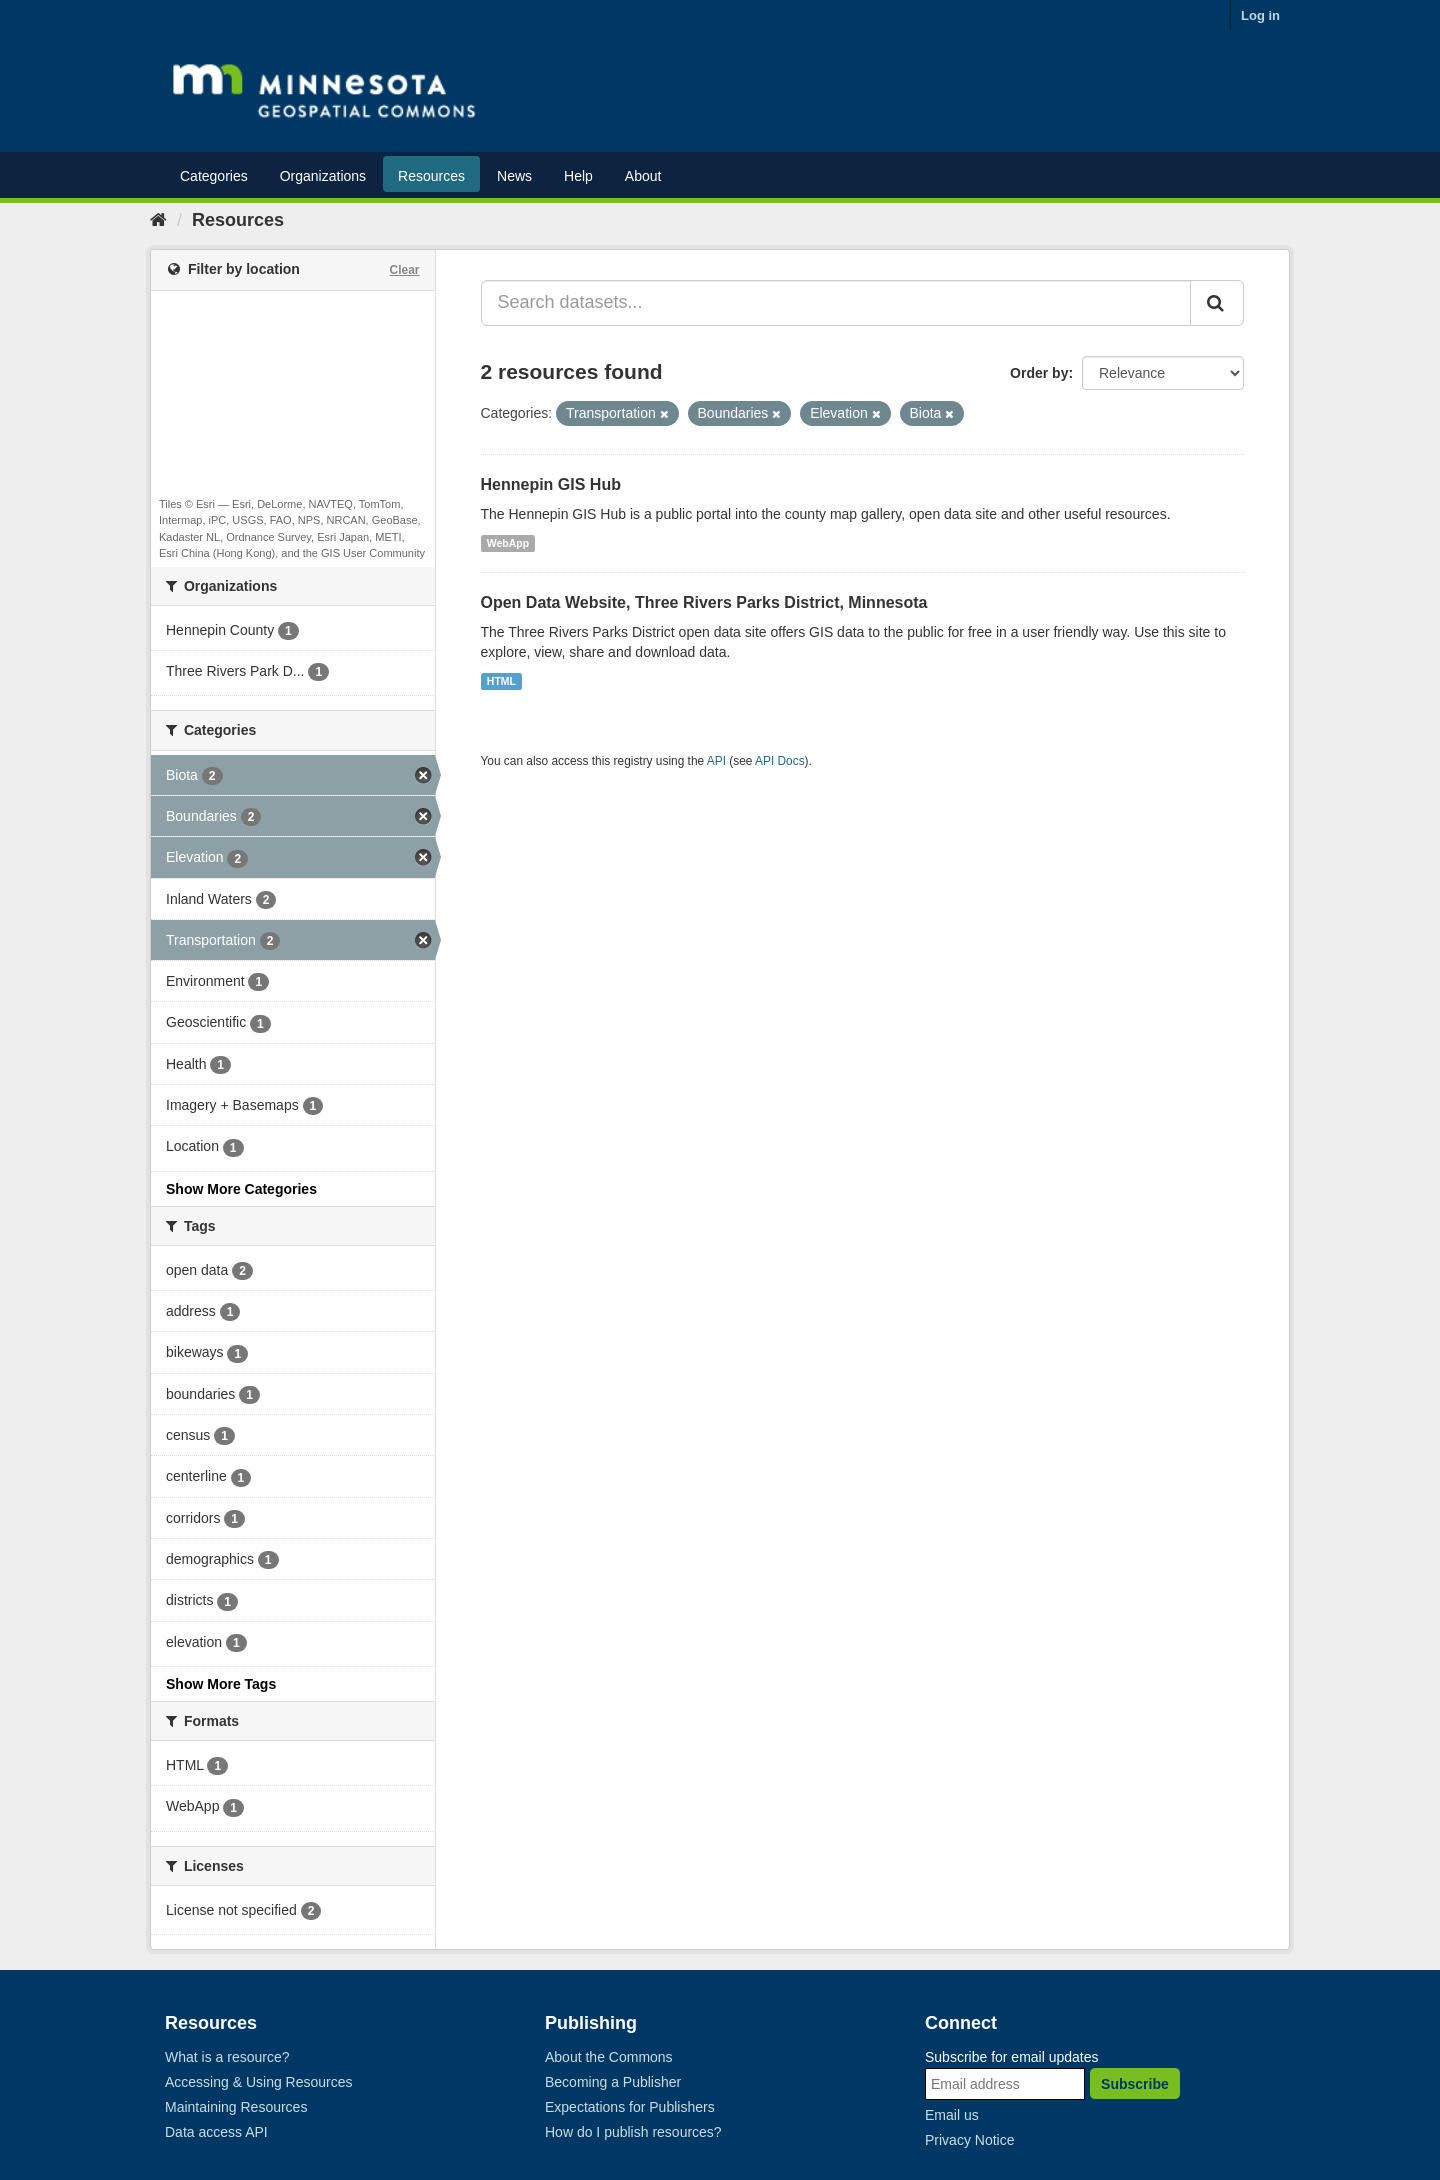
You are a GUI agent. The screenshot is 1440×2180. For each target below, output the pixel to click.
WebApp (508, 543)
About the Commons (609, 2057)
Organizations (323, 176)
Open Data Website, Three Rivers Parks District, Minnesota (704, 602)
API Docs (780, 761)
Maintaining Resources (236, 2107)
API (716, 761)
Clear (404, 270)
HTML (501, 681)
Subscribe (1135, 2084)
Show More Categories (241, 1189)
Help (578, 176)
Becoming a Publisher (613, 2082)
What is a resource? (227, 2057)
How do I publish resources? (633, 2132)
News (514, 176)
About (643, 176)
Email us (952, 2115)
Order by (1039, 373)
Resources (431, 176)
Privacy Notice (969, 2140)
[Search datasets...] (836, 303)
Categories (214, 176)
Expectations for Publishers (630, 2107)
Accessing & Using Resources (259, 2082)
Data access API (216, 2132)
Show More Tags (221, 1684)
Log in (1260, 15)
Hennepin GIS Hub (551, 484)
